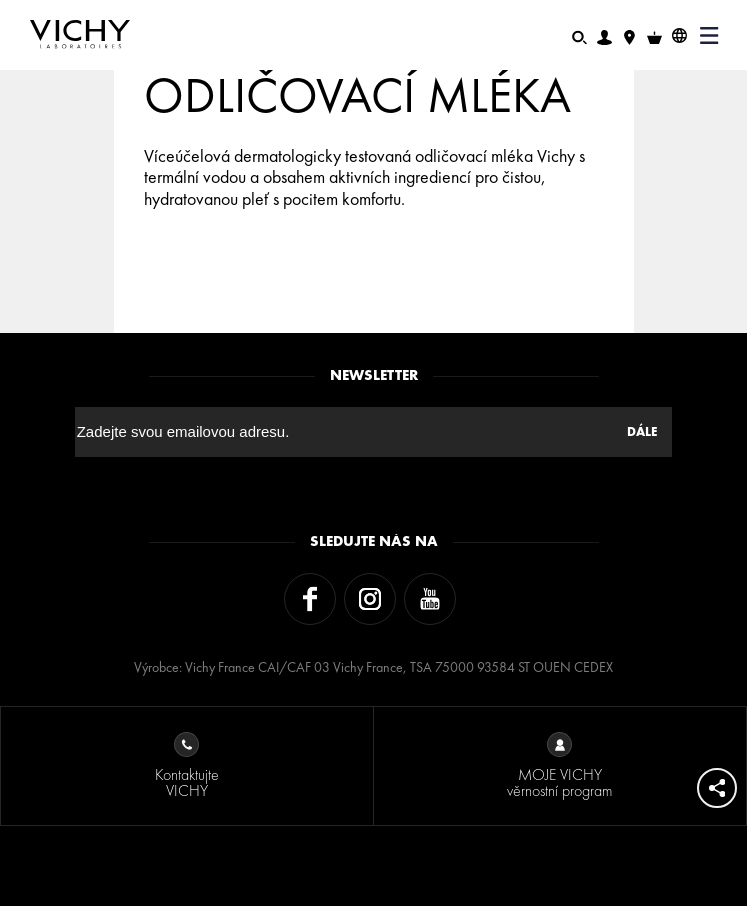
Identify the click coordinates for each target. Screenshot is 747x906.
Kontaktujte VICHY (187, 766)
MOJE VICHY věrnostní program (559, 766)
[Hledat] (579, 35)
